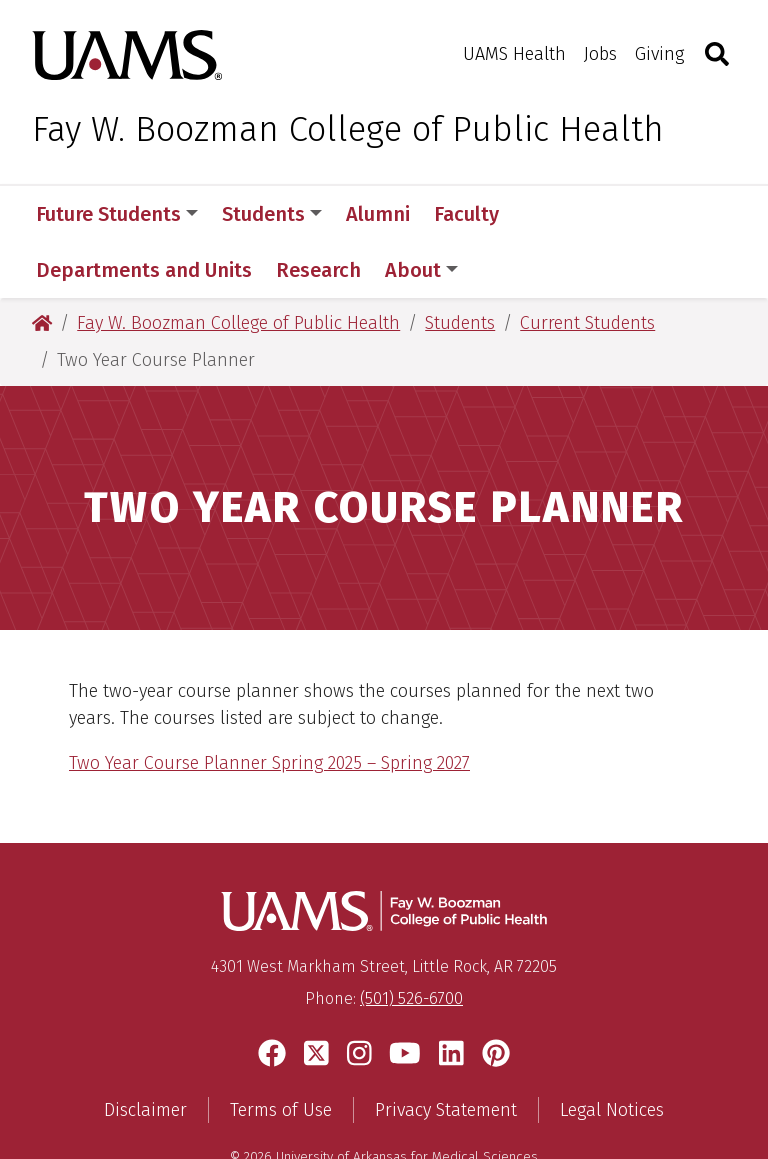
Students (272, 214)
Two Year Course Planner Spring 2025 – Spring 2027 (269, 707)
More (557, 214)
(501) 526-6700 (411, 942)
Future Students (117, 214)
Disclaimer (145, 1054)
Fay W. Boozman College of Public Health (348, 129)
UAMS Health (514, 54)
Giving (659, 54)
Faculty (466, 214)
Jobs (600, 54)
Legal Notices (612, 1054)
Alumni (378, 214)
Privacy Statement (446, 1054)
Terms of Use (281, 1054)
